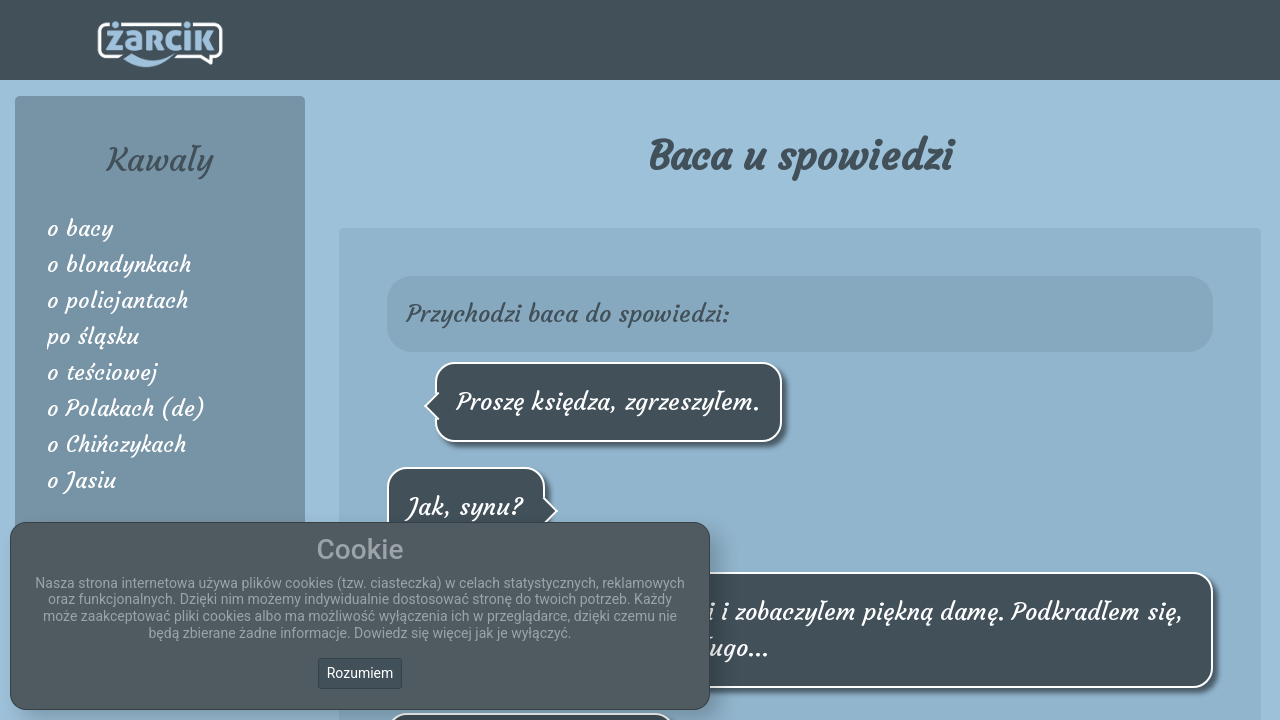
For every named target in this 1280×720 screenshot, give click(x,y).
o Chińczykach (116, 444)
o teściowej (102, 372)
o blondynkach (119, 264)
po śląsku (93, 336)
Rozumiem (360, 673)
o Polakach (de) (126, 408)
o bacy (80, 228)
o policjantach (117, 300)
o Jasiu (81, 480)
